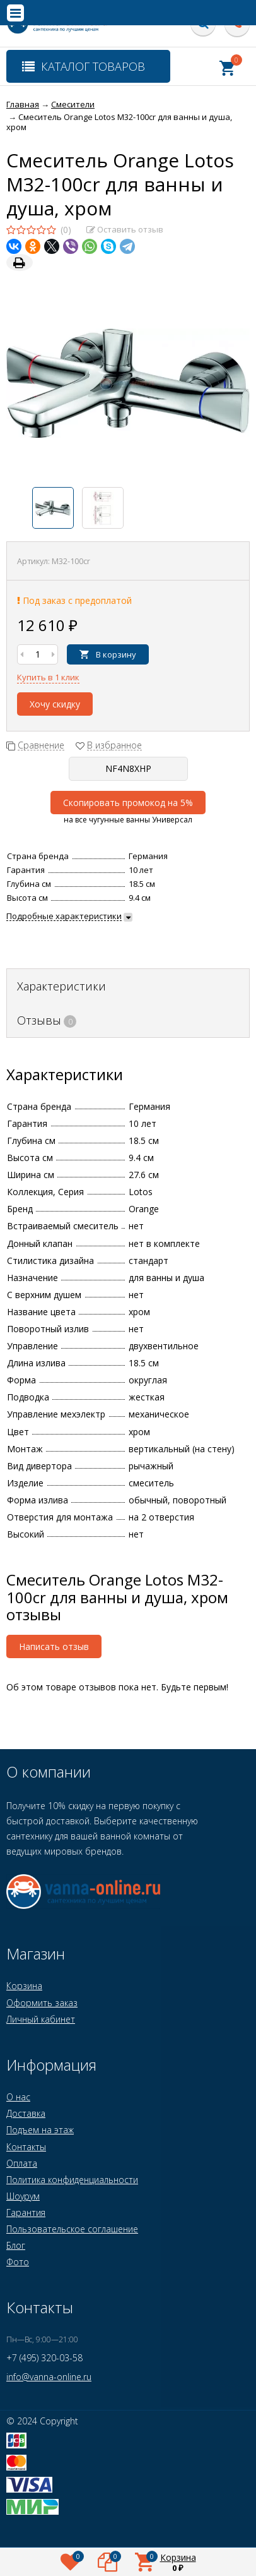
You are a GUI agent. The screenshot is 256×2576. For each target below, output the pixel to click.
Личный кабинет (40, 2019)
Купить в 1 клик (48, 677)
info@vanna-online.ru (48, 2377)
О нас (18, 2097)
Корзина (24, 1986)
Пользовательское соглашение (72, 2229)
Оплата (21, 2163)
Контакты (26, 2147)
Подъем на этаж (40, 2130)
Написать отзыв (54, 1646)
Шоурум (23, 2196)
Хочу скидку (55, 704)
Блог (15, 2245)
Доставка (25, 2113)
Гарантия (25, 2212)
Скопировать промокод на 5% (128, 803)
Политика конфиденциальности (72, 2180)
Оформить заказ (42, 2003)
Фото (17, 2262)
